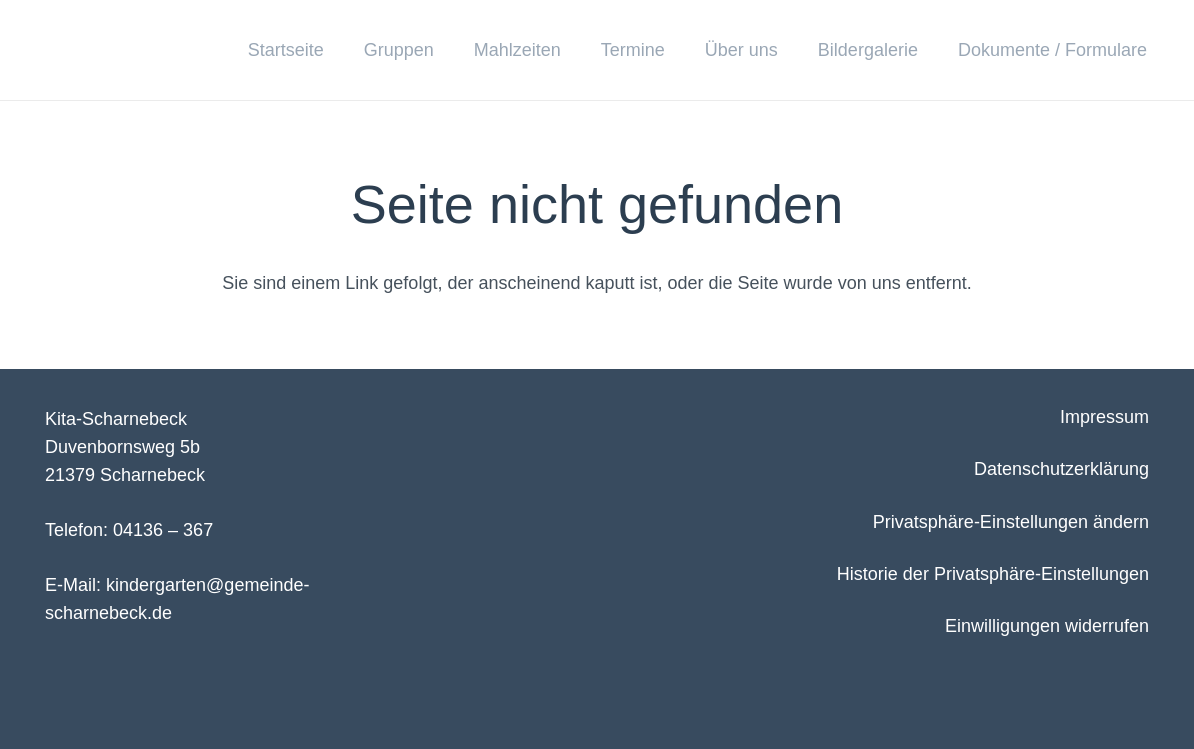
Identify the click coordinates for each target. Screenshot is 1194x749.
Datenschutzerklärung (1061, 469)
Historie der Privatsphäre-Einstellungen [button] (993, 574)
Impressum (1104, 417)
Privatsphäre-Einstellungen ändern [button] (1011, 522)
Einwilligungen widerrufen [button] (1047, 626)
